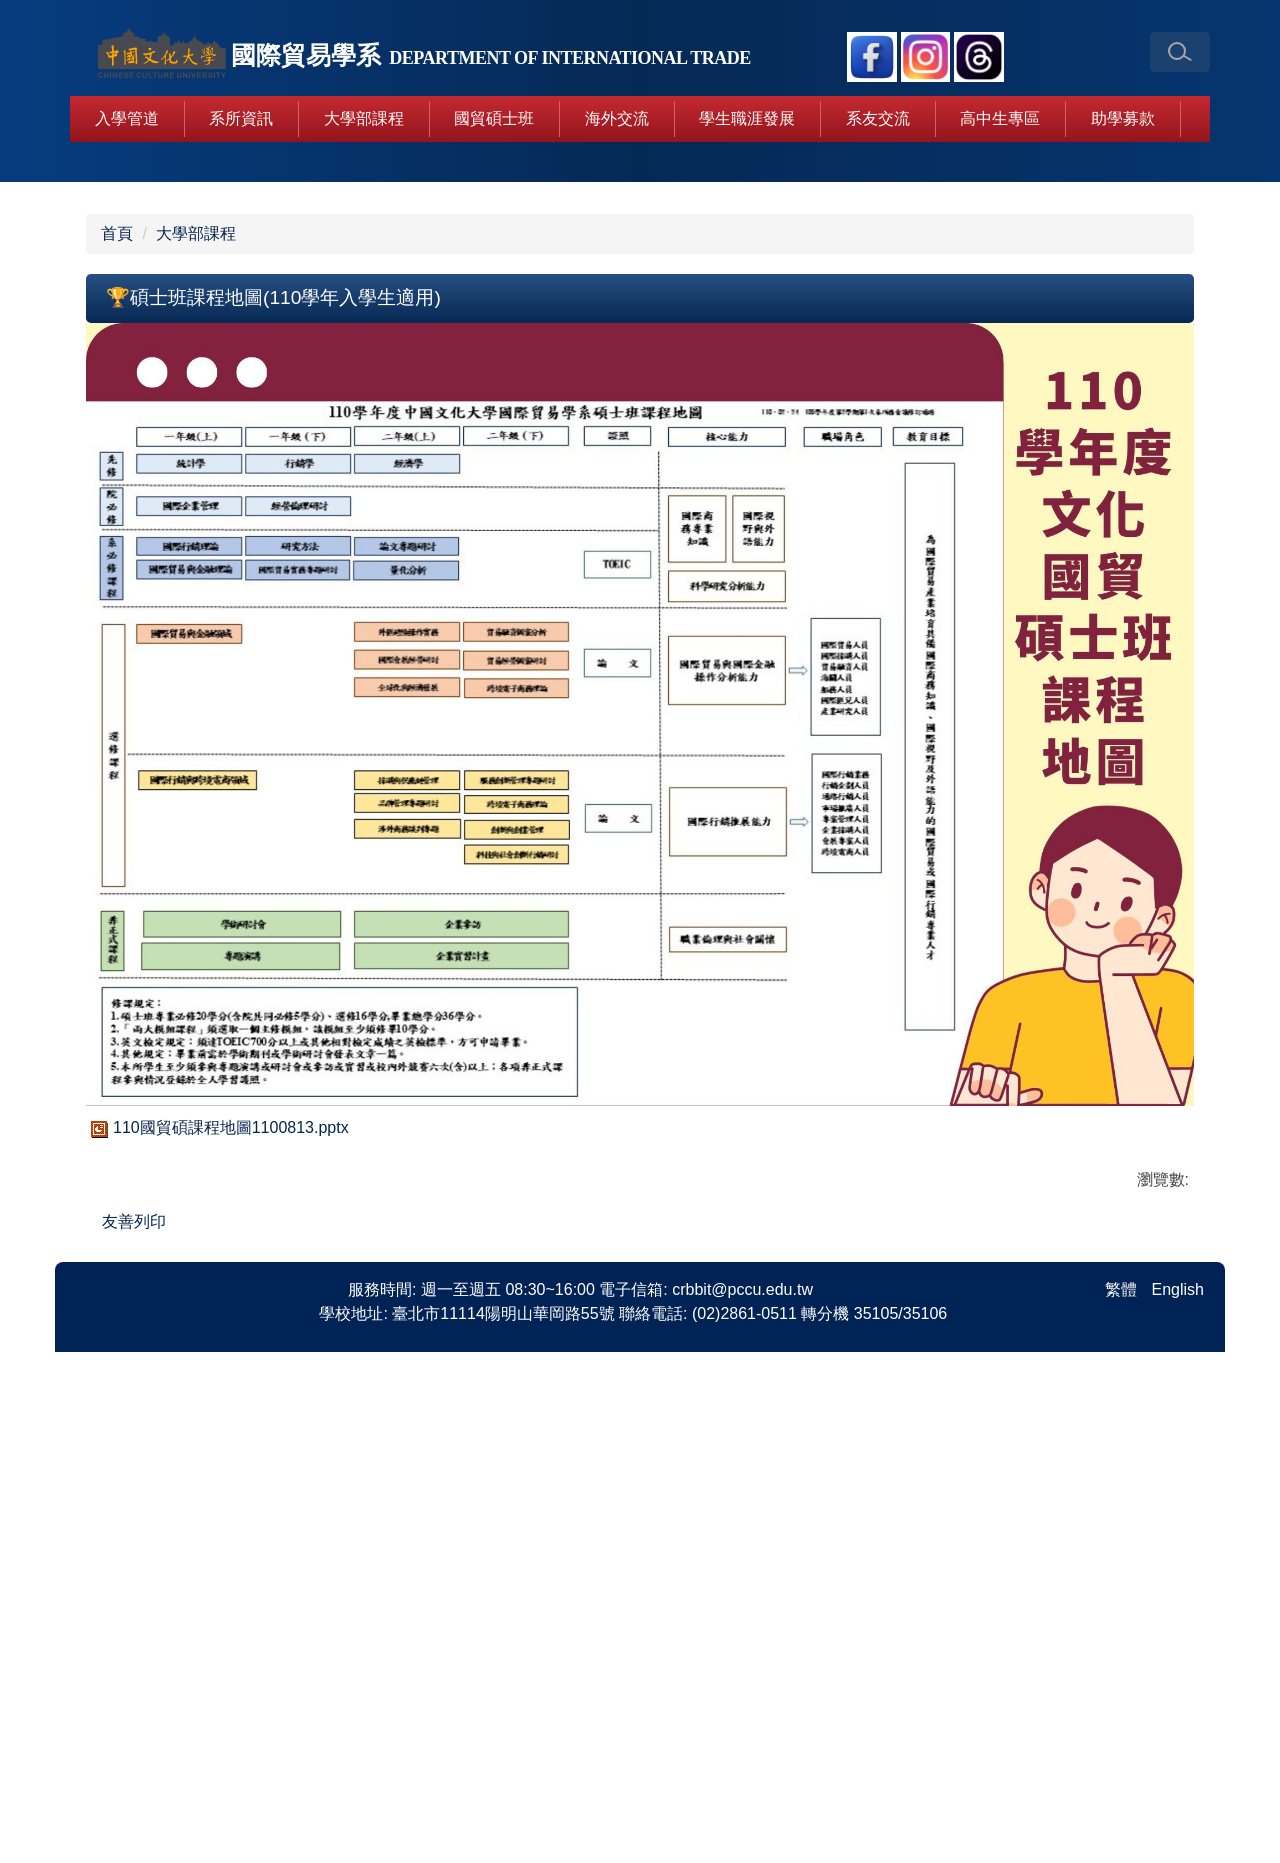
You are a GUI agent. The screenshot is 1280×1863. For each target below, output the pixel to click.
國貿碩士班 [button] (494, 118)
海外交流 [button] (617, 118)
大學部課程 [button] (364, 118)
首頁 (117, 635)
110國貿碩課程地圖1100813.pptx (217, 1529)
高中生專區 (1000, 118)
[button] (1180, 52)
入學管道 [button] (127, 118)
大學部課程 (196, 635)
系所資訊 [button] (241, 118)
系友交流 (878, 118)
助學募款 (1123, 118)
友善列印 (134, 1623)
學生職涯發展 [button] (747, 118)
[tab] (552, 564)
